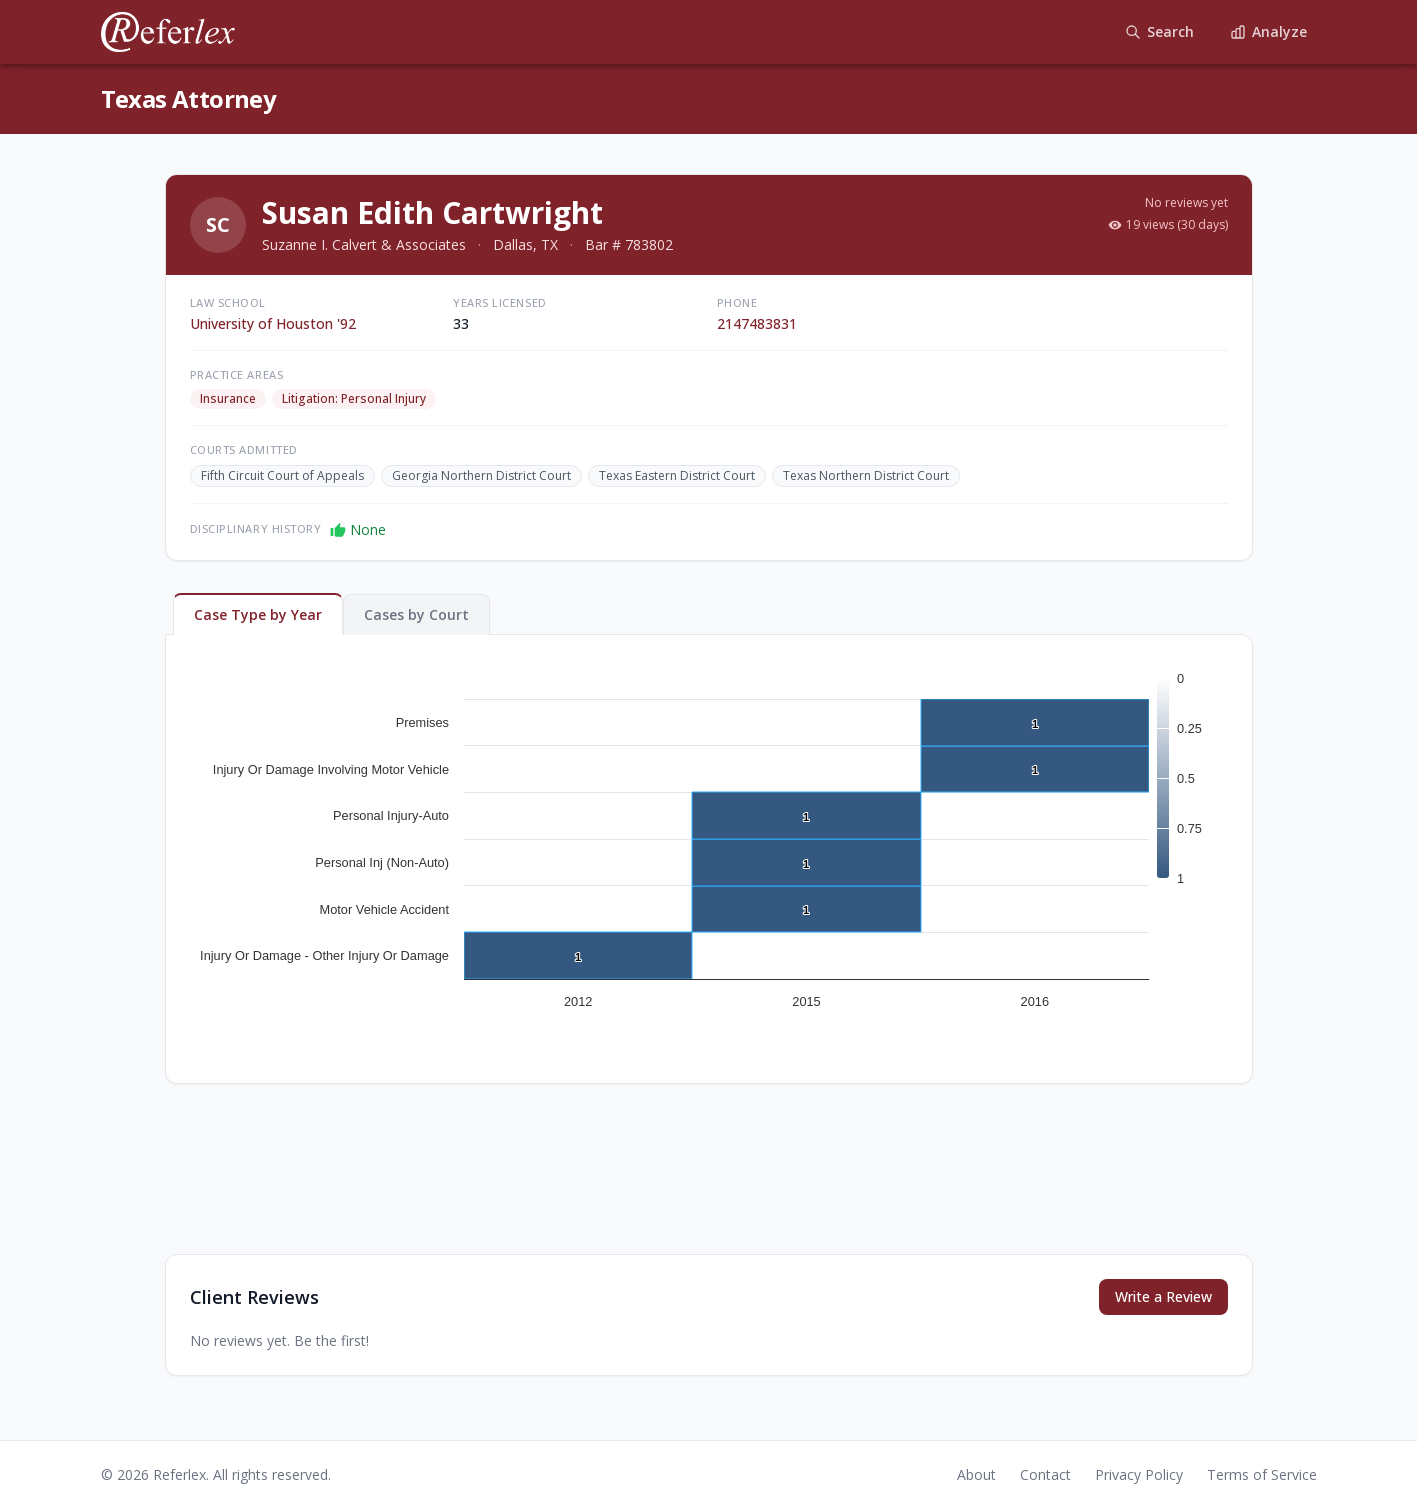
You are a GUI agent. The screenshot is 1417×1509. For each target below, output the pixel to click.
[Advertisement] (709, 1185)
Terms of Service (1262, 1474)
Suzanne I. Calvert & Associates (364, 244)
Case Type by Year (258, 614)
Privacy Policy (1139, 1474)
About (976, 1474)
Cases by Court (416, 614)
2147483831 (757, 323)
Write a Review (1163, 1296)
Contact (1045, 1474)
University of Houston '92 (273, 323)
